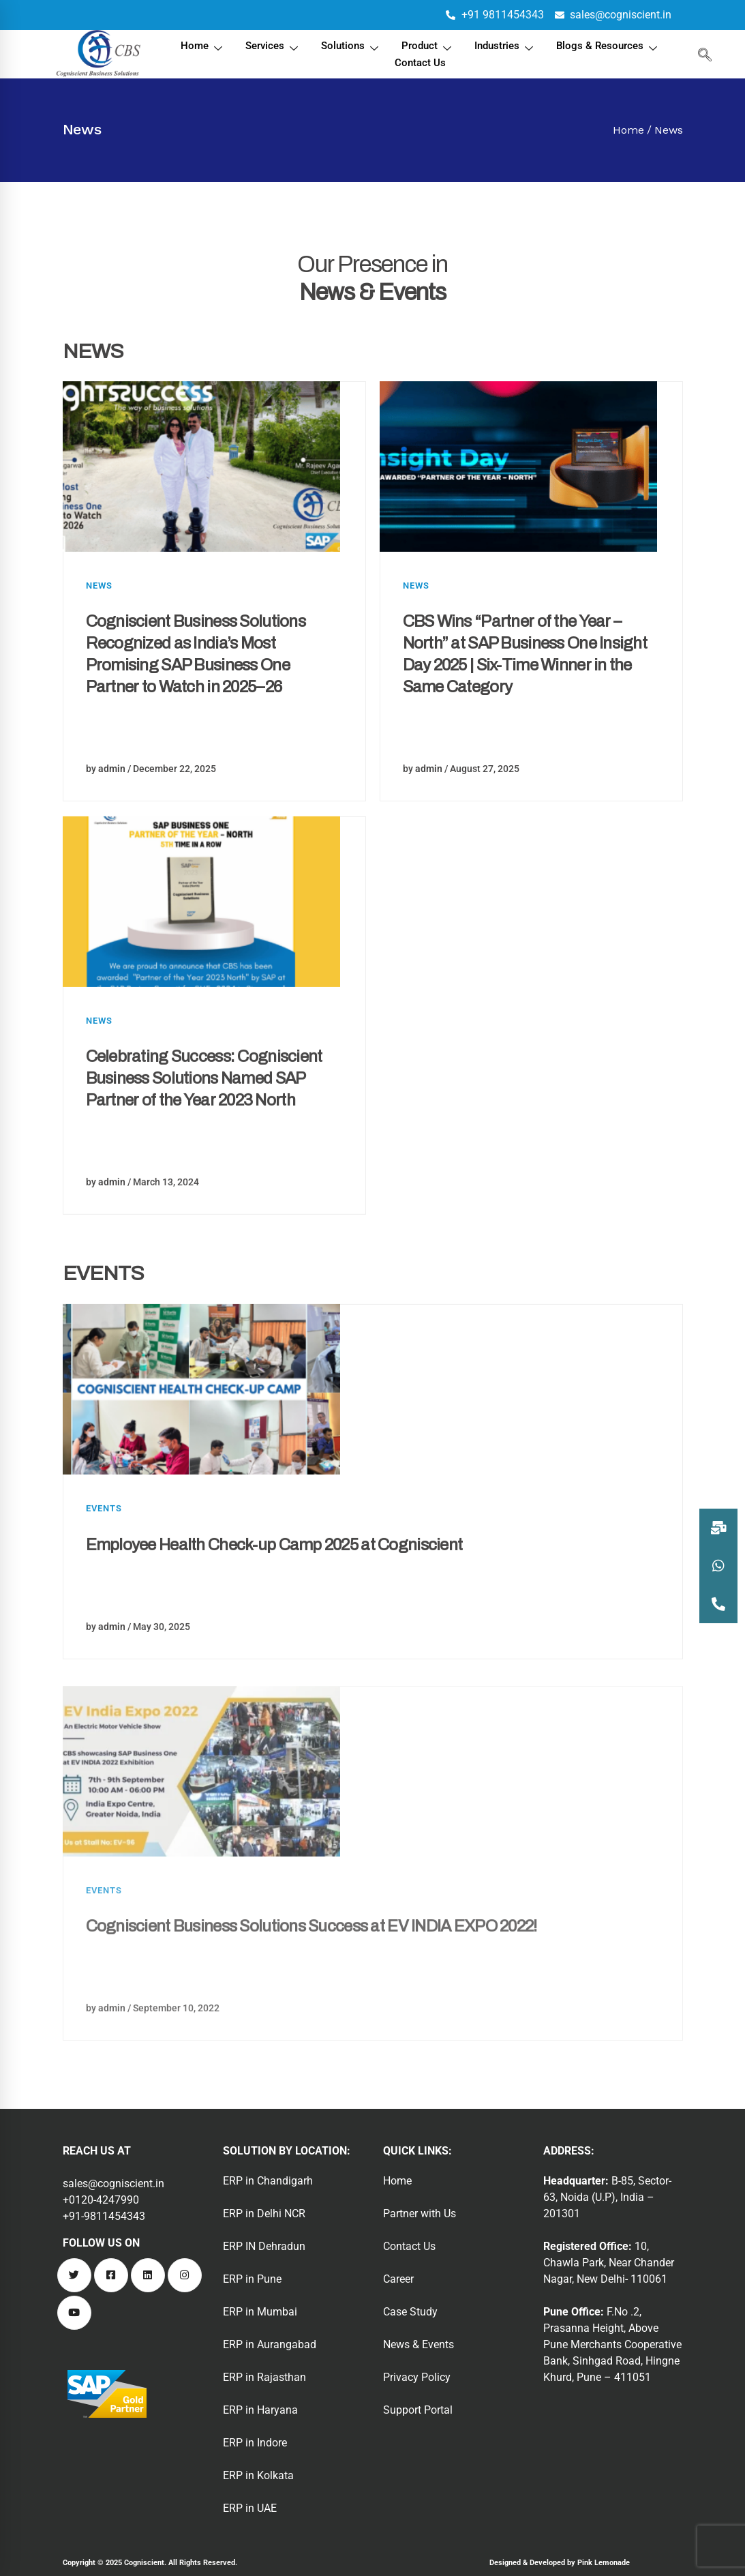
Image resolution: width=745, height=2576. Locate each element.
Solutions (351, 47)
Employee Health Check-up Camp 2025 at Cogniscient (274, 1594)
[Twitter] (74, 2275)
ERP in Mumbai (260, 2311)
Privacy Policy (417, 2377)
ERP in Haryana (260, 2409)
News (99, 585)
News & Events (418, 2344)
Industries (505, 47)
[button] (718, 1604)
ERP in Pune (252, 2278)
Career (398, 2278)
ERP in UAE (250, 2508)
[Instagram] (185, 2275)
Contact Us (420, 63)
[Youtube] (74, 2313)
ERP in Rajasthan (264, 2377)
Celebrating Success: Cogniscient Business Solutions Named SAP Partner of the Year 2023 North (204, 1128)
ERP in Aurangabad (269, 2344)
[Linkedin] (148, 2275)
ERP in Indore (255, 2442)
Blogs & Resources (608, 47)
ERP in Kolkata (258, 2475)
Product (427, 47)
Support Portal (418, 2409)
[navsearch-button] (702, 54)
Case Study (410, 2311)
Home (203, 47)
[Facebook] (111, 2275)
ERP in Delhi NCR (264, 2213)
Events (104, 1558)
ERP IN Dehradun (264, 2246)
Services (273, 47)
